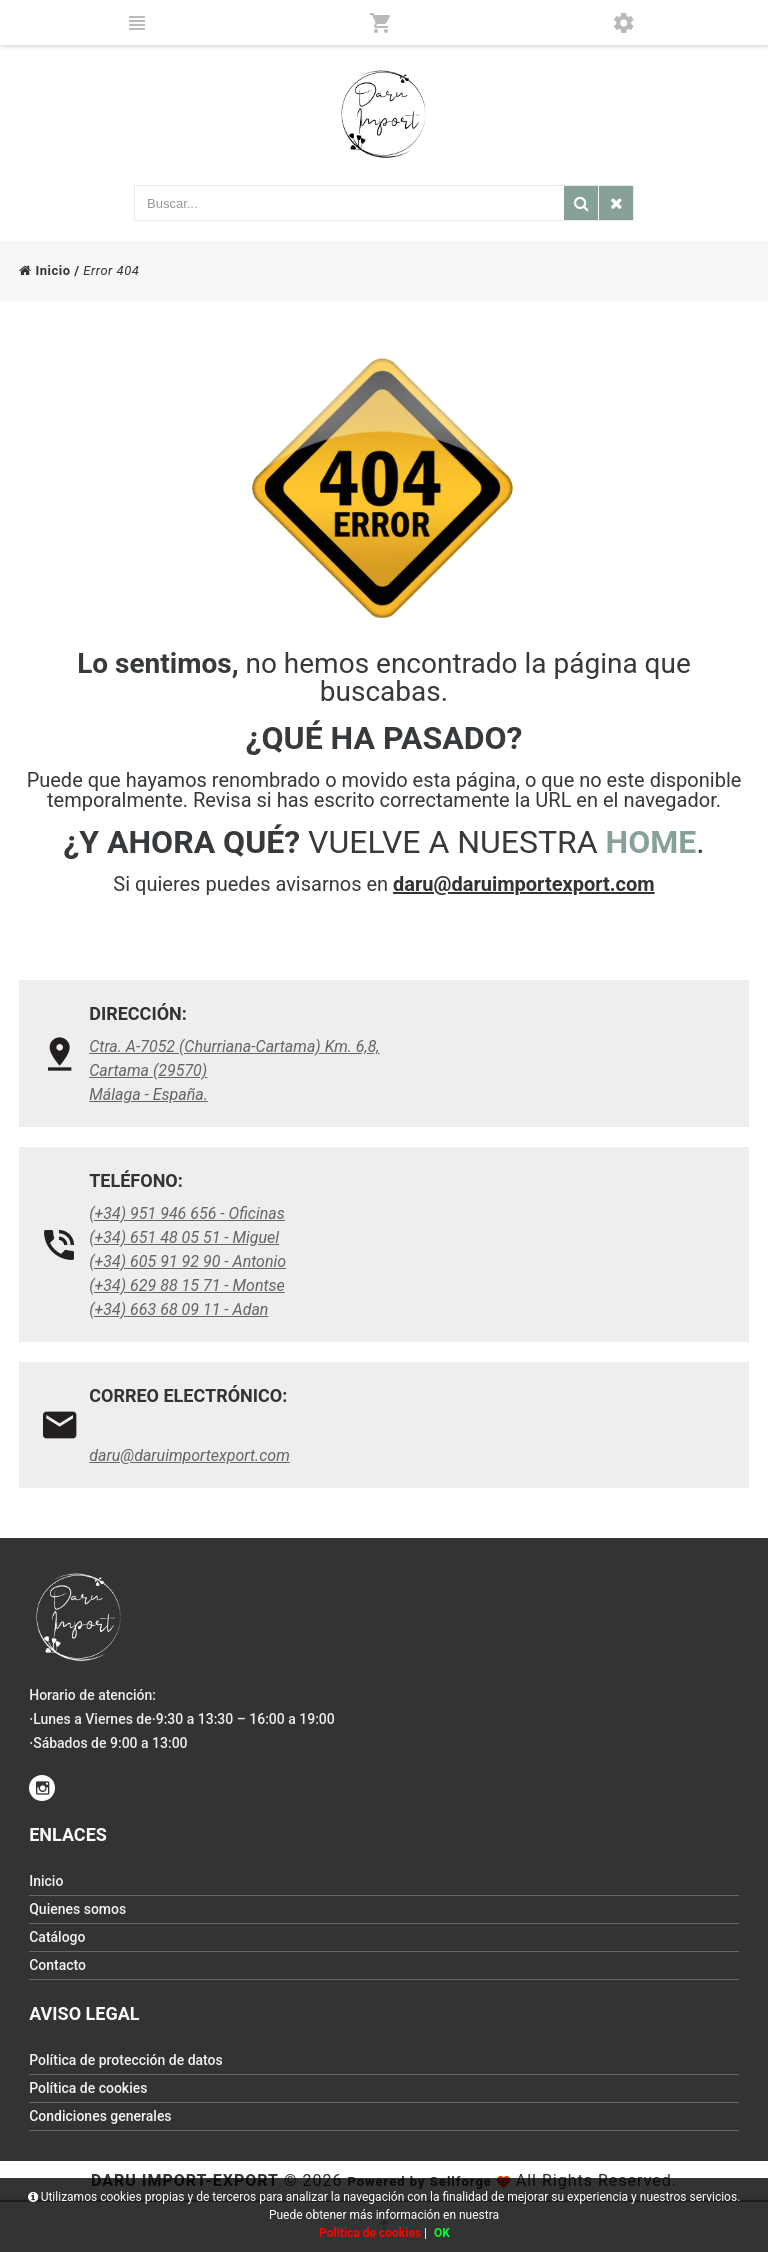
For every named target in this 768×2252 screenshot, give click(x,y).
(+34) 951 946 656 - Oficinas (187, 1213)
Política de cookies (88, 2088)
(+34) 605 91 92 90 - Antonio (187, 1261)
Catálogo (57, 1937)
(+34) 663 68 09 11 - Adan (178, 1309)
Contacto (57, 1965)
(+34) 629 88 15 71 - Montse (187, 1285)
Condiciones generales (100, 2116)
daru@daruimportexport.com (524, 884)
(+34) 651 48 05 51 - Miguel (184, 1237)
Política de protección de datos (126, 2060)
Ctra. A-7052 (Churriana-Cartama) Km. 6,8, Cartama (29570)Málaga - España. (234, 1070)
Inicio (44, 270)
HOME (651, 842)
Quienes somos (77, 1909)
